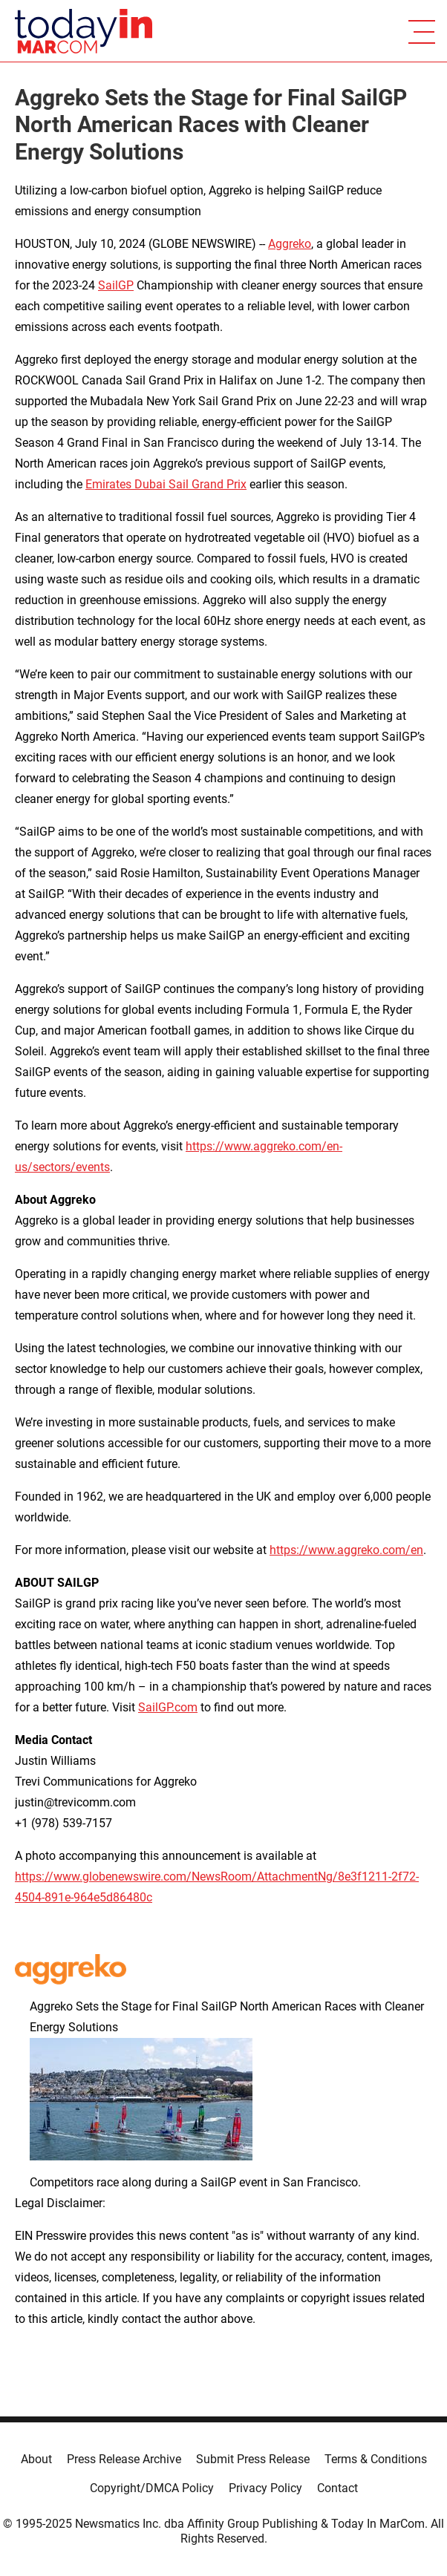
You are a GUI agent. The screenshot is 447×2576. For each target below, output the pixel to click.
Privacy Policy (265, 2488)
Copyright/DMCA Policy (152, 2488)
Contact (337, 2488)
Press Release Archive (124, 2459)
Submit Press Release (253, 2459)
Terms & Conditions (375, 2459)
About (36, 2459)
